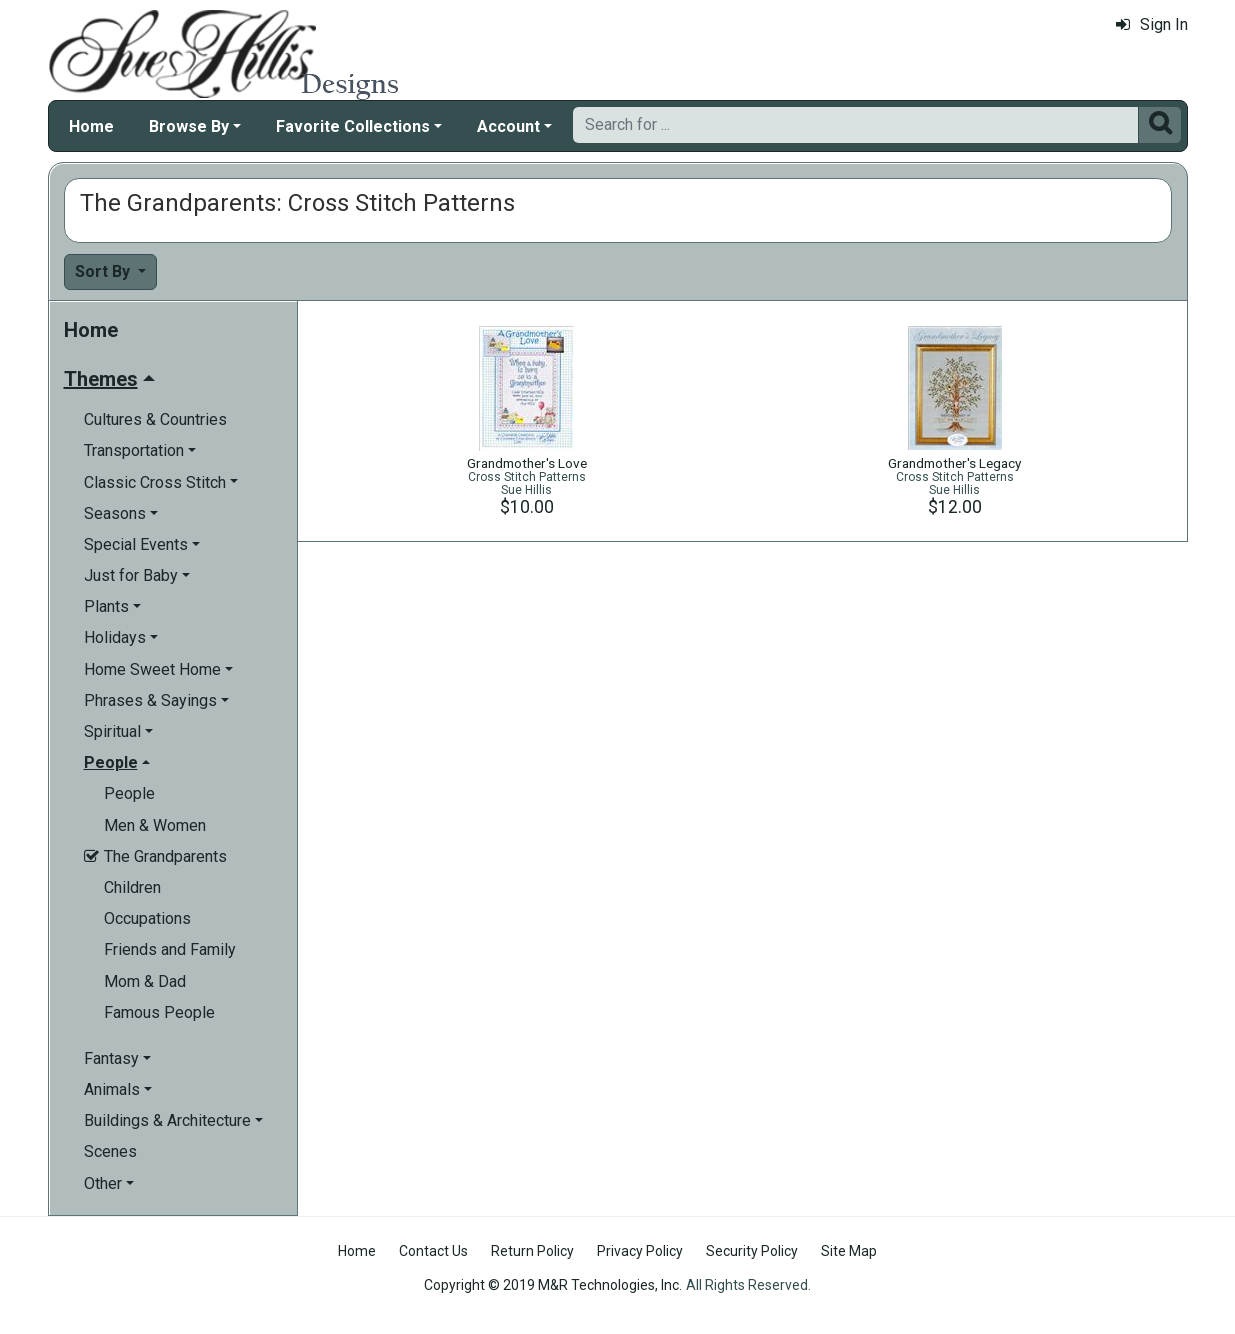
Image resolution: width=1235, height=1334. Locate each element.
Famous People (159, 1012)
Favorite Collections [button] (353, 126)
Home (91, 126)
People (129, 793)
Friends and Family (170, 949)
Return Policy (532, 1251)
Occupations (147, 918)
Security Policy (752, 1251)
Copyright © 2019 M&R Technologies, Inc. (553, 1285)
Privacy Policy (640, 1251)
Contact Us (433, 1251)
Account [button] (508, 126)
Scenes (110, 1151)
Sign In (1152, 24)
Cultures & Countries (155, 419)
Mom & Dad (145, 981)
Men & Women (155, 825)
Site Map (849, 1251)
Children (132, 887)
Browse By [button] (189, 126)
